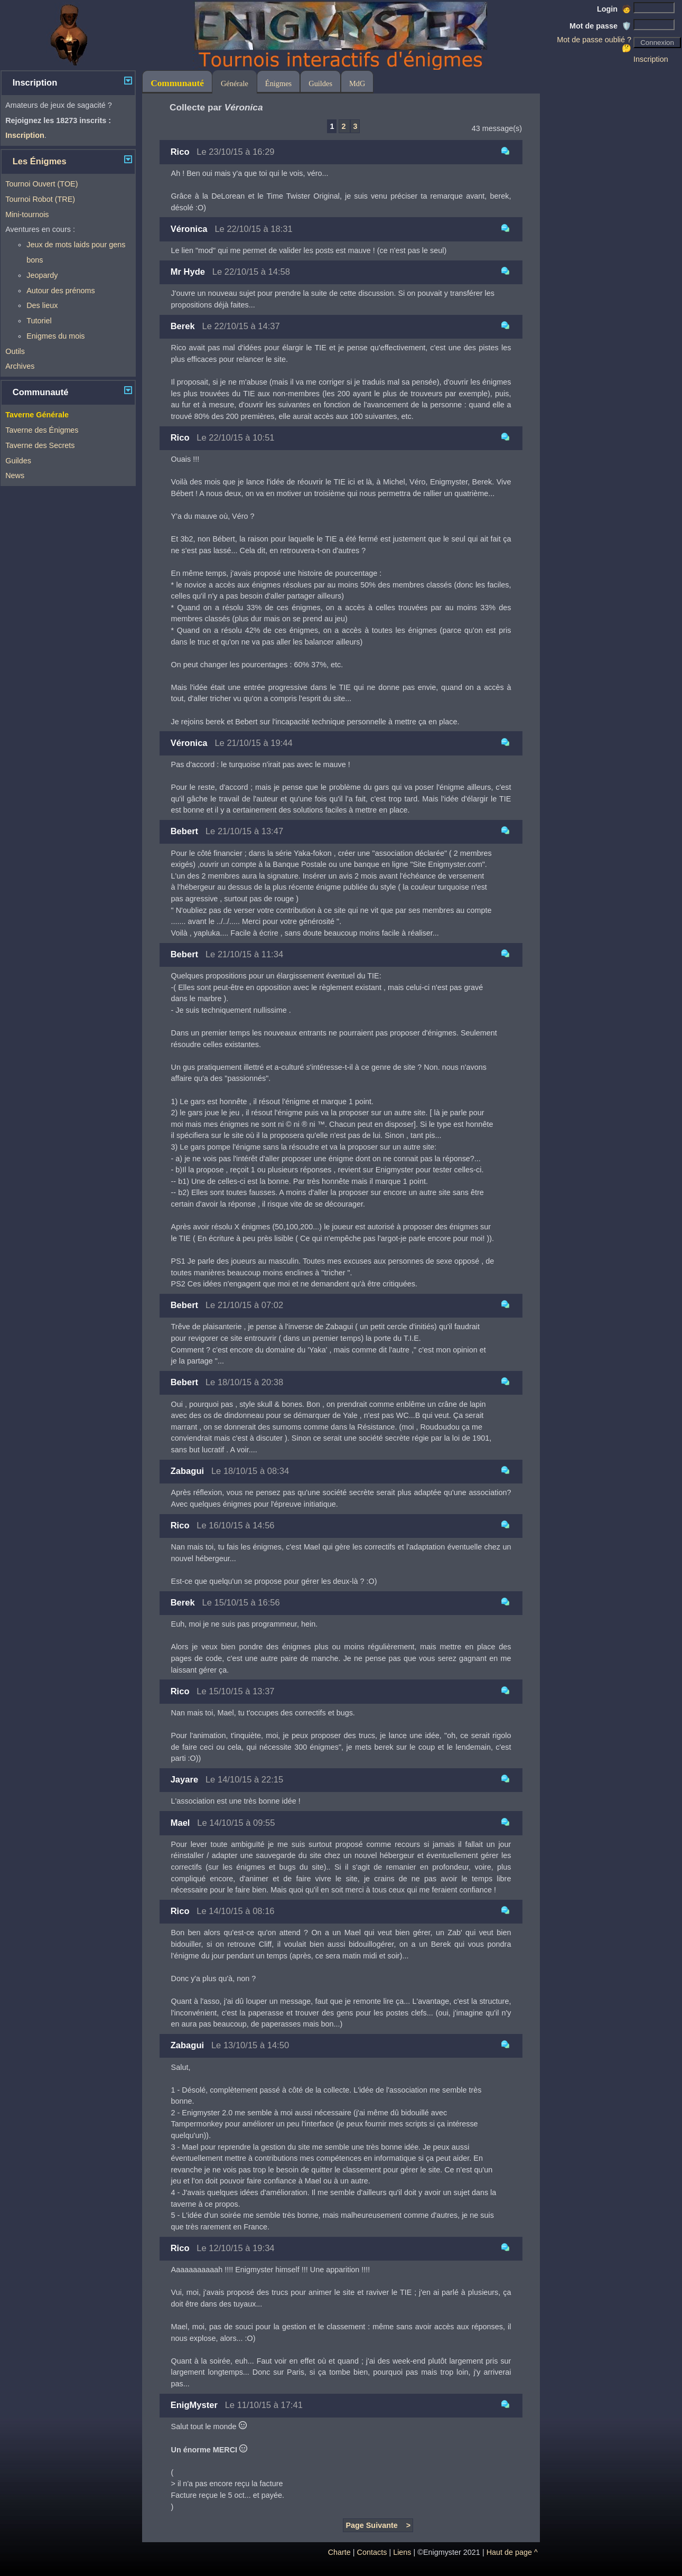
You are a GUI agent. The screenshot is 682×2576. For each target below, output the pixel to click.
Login (614, 9)
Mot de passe (600, 26)
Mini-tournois (27, 214)
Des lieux (42, 305)
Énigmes (278, 83)
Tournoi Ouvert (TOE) (41, 184)
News (14, 475)
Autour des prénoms (60, 290)
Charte (339, 2552)
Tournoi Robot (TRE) (40, 199)
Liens (402, 2552)
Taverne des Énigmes (41, 430)
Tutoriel (38, 320)
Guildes (18, 460)
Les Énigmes (40, 161)
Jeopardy (42, 275)
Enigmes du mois (55, 336)
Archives (19, 366)
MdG (357, 83)
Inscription (650, 59)
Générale (234, 83)
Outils (15, 351)
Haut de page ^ (512, 2552)
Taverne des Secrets (39, 445)
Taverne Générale (37, 414)
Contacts (372, 2552)
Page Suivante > (377, 2525)
